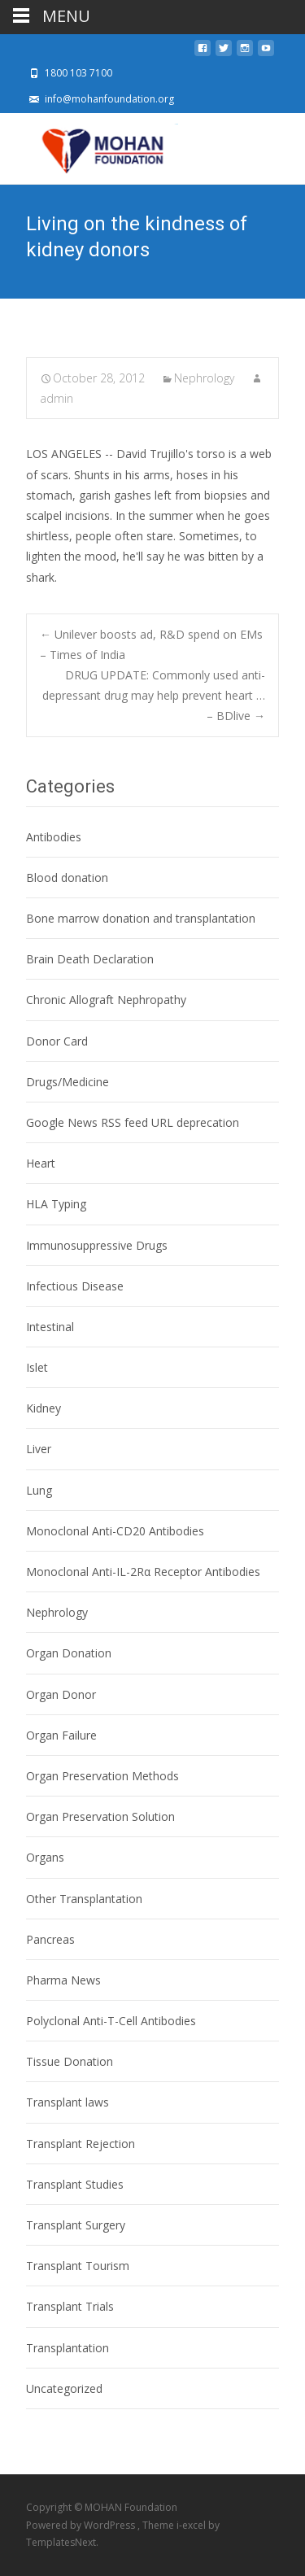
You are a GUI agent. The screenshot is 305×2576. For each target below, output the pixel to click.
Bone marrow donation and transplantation (140, 918)
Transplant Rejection (80, 2143)
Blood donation (67, 877)
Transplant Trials (70, 2306)
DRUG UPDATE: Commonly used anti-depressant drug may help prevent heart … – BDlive (153, 695)
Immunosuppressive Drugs (97, 1245)
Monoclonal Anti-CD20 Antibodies (115, 1531)
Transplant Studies (75, 2184)
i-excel (192, 2525)
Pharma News (63, 1980)
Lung (39, 1490)
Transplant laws (67, 2102)
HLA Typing (56, 1204)
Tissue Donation (69, 2061)
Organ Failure (61, 1735)
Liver (38, 1448)
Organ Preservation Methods (102, 1776)
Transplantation (67, 2348)
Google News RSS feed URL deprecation (132, 1122)
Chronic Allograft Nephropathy (106, 999)
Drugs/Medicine (67, 1081)
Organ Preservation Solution (100, 1816)
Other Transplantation (84, 1898)
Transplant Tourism (77, 2265)
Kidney (43, 1408)
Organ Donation (68, 1653)
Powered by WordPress (81, 2525)
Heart (40, 1163)
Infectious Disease (75, 1286)
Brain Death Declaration (90, 959)
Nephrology (204, 378)
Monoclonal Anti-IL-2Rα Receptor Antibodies (143, 1571)
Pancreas (50, 1939)
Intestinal (50, 1326)
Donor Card (57, 1041)
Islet (37, 1367)
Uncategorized (64, 2388)
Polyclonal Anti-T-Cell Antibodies (111, 2020)
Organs (45, 1857)
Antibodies (53, 837)
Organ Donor (61, 1694)
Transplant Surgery (75, 2225)
